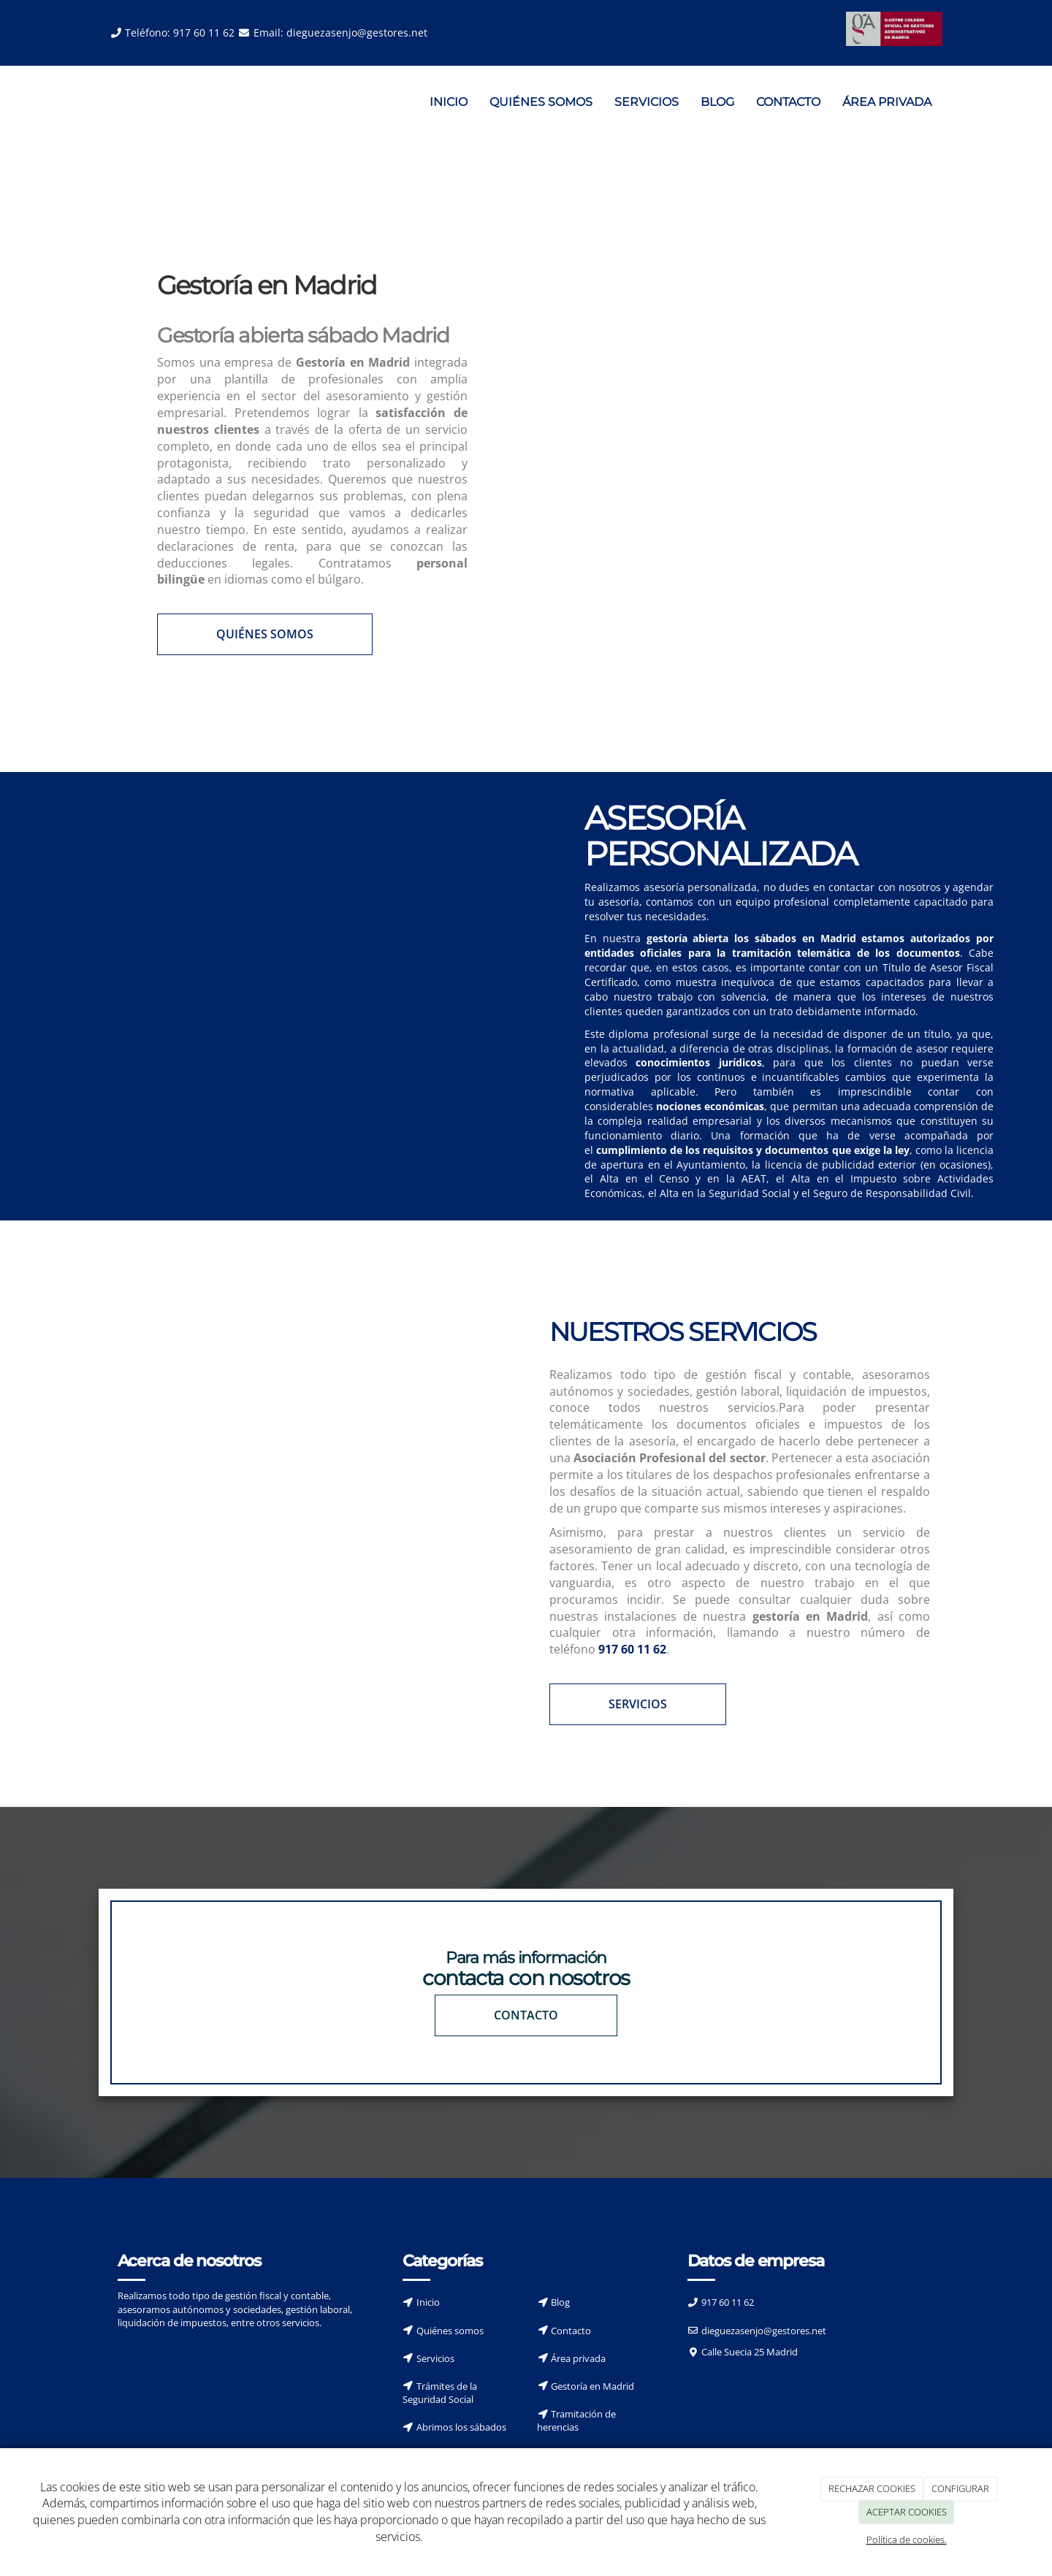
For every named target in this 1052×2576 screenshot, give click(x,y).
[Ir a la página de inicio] (95, 102)
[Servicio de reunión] (312, 1481)
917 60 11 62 (204, 32)
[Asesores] (263, 925)
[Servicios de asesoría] (739, 448)
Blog (560, 2302)
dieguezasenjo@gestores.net (356, 32)
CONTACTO (788, 102)
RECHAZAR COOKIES (871, 2488)
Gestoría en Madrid (592, 2385)
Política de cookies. (906, 2539)
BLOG (717, 102)
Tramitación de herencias (576, 2420)
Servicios (435, 2357)
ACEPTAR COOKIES (906, 2511)
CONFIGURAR (960, 2488)
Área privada (578, 2357)
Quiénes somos (450, 2329)
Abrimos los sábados (461, 2427)
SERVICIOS (646, 102)
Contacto (571, 2329)
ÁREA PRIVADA (886, 102)
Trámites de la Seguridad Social (440, 2392)
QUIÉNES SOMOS (540, 102)
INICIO (449, 102)
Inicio (428, 2302)
